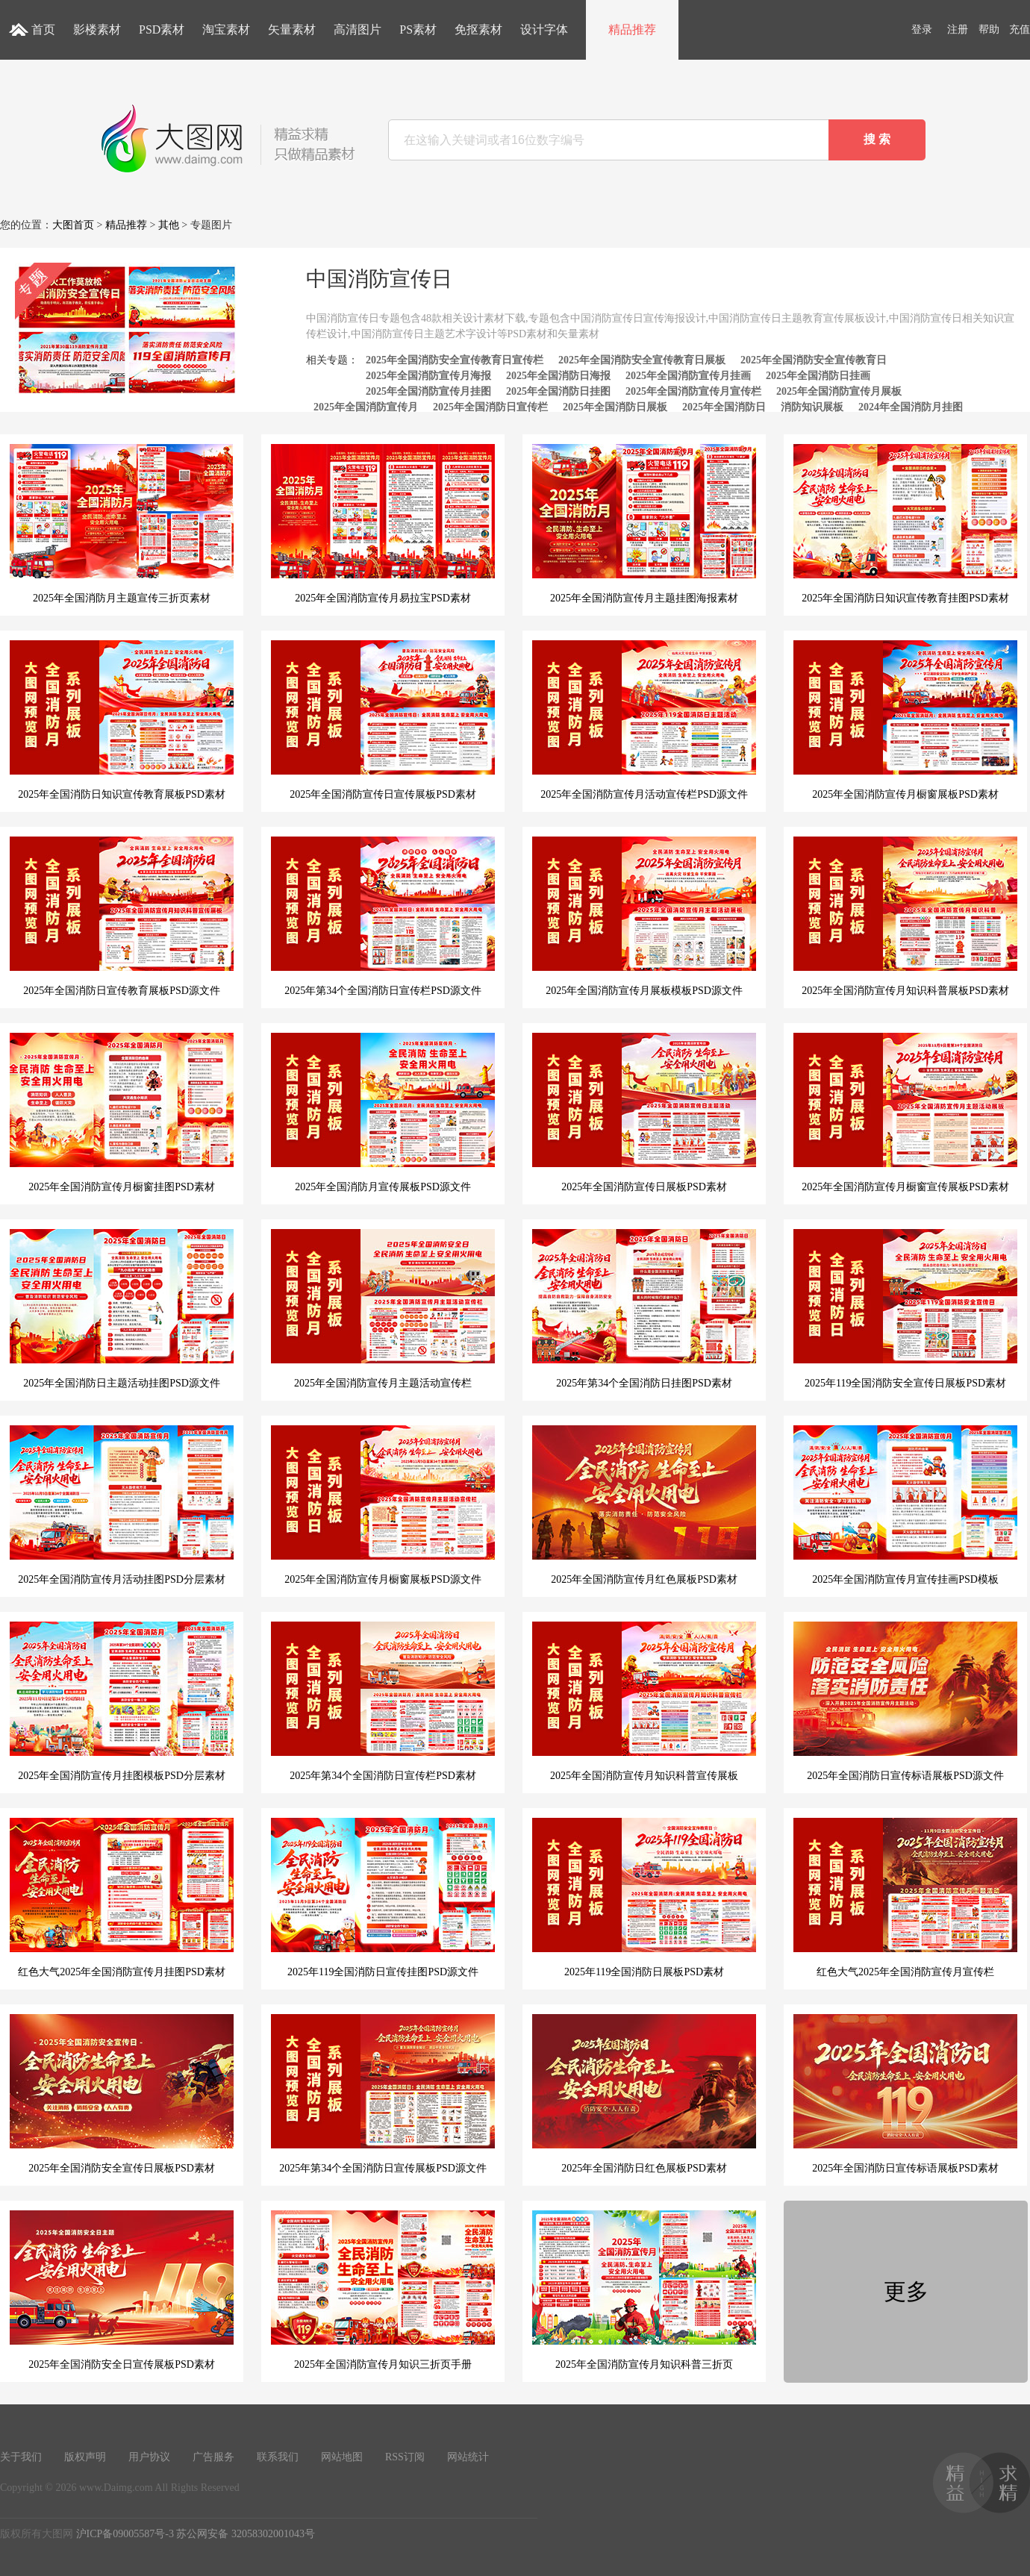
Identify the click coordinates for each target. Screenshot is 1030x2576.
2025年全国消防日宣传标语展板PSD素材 (905, 2094)
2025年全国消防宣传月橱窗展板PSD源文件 (383, 1505)
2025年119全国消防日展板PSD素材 (644, 1898)
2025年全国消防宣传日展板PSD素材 (644, 1112)
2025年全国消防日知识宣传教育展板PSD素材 (122, 720)
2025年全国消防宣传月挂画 (688, 375)
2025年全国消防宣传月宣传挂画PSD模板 (905, 1505)
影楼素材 (97, 29)
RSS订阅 (405, 2457)
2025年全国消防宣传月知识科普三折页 (644, 2290)
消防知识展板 (812, 407)
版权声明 (85, 2457)
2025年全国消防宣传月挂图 (428, 391)
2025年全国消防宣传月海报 (428, 375)
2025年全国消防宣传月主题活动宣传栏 (383, 1309)
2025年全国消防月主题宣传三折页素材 (122, 524)
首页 (43, 29)
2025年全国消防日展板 (615, 407)
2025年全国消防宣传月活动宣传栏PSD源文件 (644, 720)
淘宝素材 (226, 29)
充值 (1019, 29)
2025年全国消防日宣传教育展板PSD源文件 (122, 916)
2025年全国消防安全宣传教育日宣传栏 (454, 360)
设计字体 (544, 29)
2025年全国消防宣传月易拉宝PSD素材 (383, 524)
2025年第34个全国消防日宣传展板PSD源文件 (383, 2094)
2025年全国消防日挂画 (818, 375)
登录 (921, 29)
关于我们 (21, 2457)
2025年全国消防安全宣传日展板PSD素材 (122, 2094)
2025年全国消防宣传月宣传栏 (693, 391)
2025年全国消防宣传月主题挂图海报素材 (644, 524)
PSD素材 (161, 29)
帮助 (988, 29)
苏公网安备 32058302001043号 (245, 2533)
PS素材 (418, 29)
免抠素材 (478, 29)
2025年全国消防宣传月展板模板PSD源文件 (644, 916)
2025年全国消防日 (724, 407)
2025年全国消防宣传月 (365, 407)
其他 (168, 225)
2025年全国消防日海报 (558, 375)
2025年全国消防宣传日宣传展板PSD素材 (383, 720)
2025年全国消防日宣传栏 (490, 407)
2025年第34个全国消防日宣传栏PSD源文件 (383, 916)
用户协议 (149, 2457)
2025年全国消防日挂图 (558, 391)
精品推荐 (632, 29)
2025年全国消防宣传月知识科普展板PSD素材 (905, 916)
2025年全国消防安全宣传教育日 (813, 360)
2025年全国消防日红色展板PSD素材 (644, 2094)
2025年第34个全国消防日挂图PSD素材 (644, 1309)
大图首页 (73, 225)
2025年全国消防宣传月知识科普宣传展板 (644, 1701)
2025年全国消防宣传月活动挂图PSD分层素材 (122, 1505)
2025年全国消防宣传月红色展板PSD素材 (644, 1505)
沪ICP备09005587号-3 (125, 2533)
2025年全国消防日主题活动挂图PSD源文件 (122, 1309)
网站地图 (342, 2457)
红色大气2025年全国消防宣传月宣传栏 (905, 1898)
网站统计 (468, 2457)
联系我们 (278, 2457)
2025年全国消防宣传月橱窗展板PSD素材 (905, 720)
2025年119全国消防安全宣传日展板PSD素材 (905, 1309)
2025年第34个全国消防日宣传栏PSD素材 (383, 1701)
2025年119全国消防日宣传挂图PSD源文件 (383, 1898)
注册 (957, 29)
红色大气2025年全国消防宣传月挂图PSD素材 (122, 1898)
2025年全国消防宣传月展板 (839, 391)
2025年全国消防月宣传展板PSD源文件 (383, 1112)
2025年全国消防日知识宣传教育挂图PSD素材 (905, 524)
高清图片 (357, 29)
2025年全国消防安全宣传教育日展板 (641, 360)
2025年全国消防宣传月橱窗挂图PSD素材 (122, 1112)
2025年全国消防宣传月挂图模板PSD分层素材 (122, 1701)
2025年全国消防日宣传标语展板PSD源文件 (905, 1701)
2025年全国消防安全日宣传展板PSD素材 (122, 2290)
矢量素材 (292, 29)
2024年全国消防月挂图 (910, 407)
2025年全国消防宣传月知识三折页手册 (383, 2290)
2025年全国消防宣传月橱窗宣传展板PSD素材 (905, 1112)
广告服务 (213, 2457)
